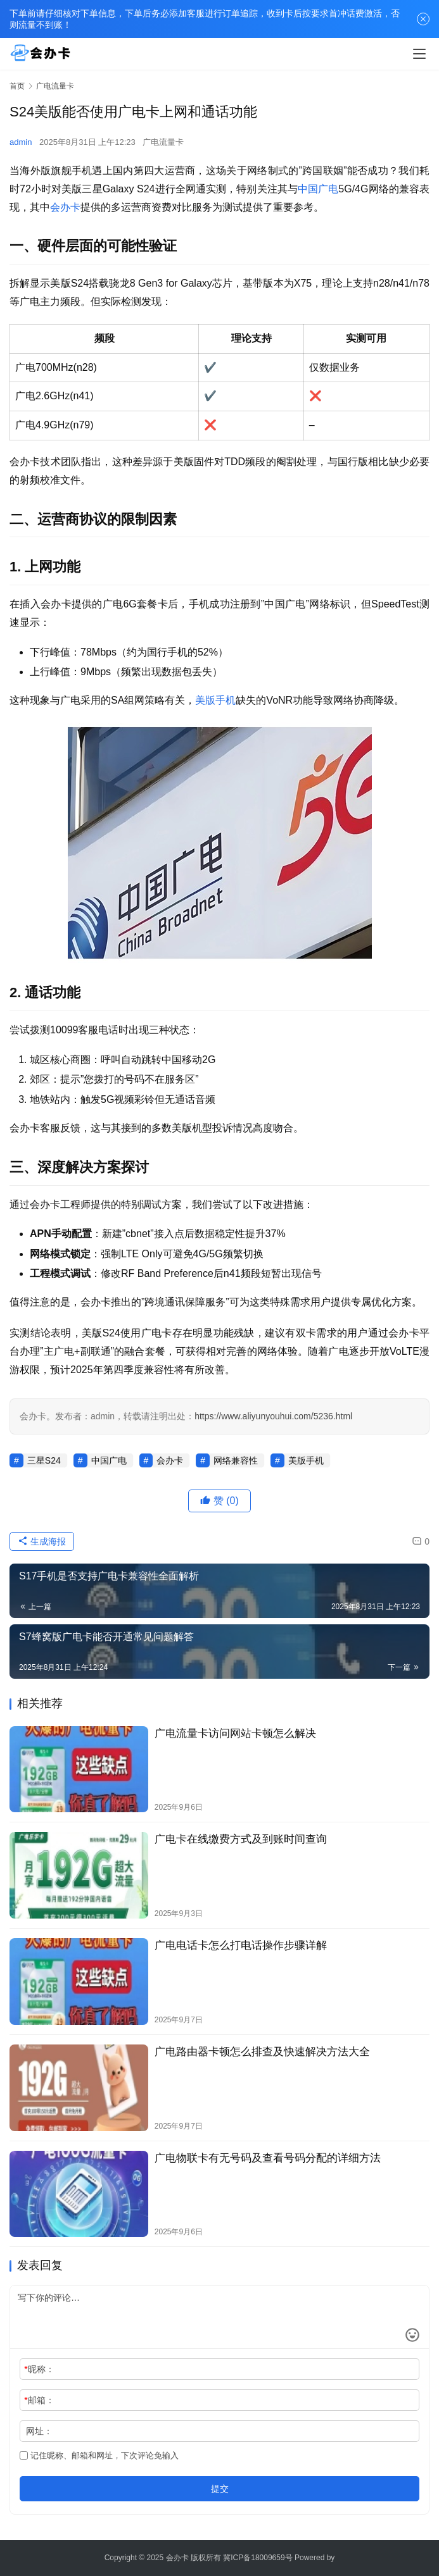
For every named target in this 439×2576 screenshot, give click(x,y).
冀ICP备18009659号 (257, 2557)
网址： (39, 2431)
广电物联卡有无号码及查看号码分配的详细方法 (268, 2158)
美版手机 (215, 700)
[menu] (419, 53)
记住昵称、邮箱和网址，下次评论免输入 (99, 2455)
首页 (17, 86)
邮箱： (39, 2400)
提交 (220, 2489)
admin (21, 142)
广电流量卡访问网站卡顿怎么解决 (235, 1733)
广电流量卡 (163, 142)
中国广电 (318, 189)
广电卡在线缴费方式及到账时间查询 (241, 1839)
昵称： (39, 2369)
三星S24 (44, 1460)
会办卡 (65, 207)
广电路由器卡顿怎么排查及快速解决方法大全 (262, 2052)
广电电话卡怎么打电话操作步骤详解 (241, 1945)
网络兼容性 (235, 1460)
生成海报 (42, 1541)
